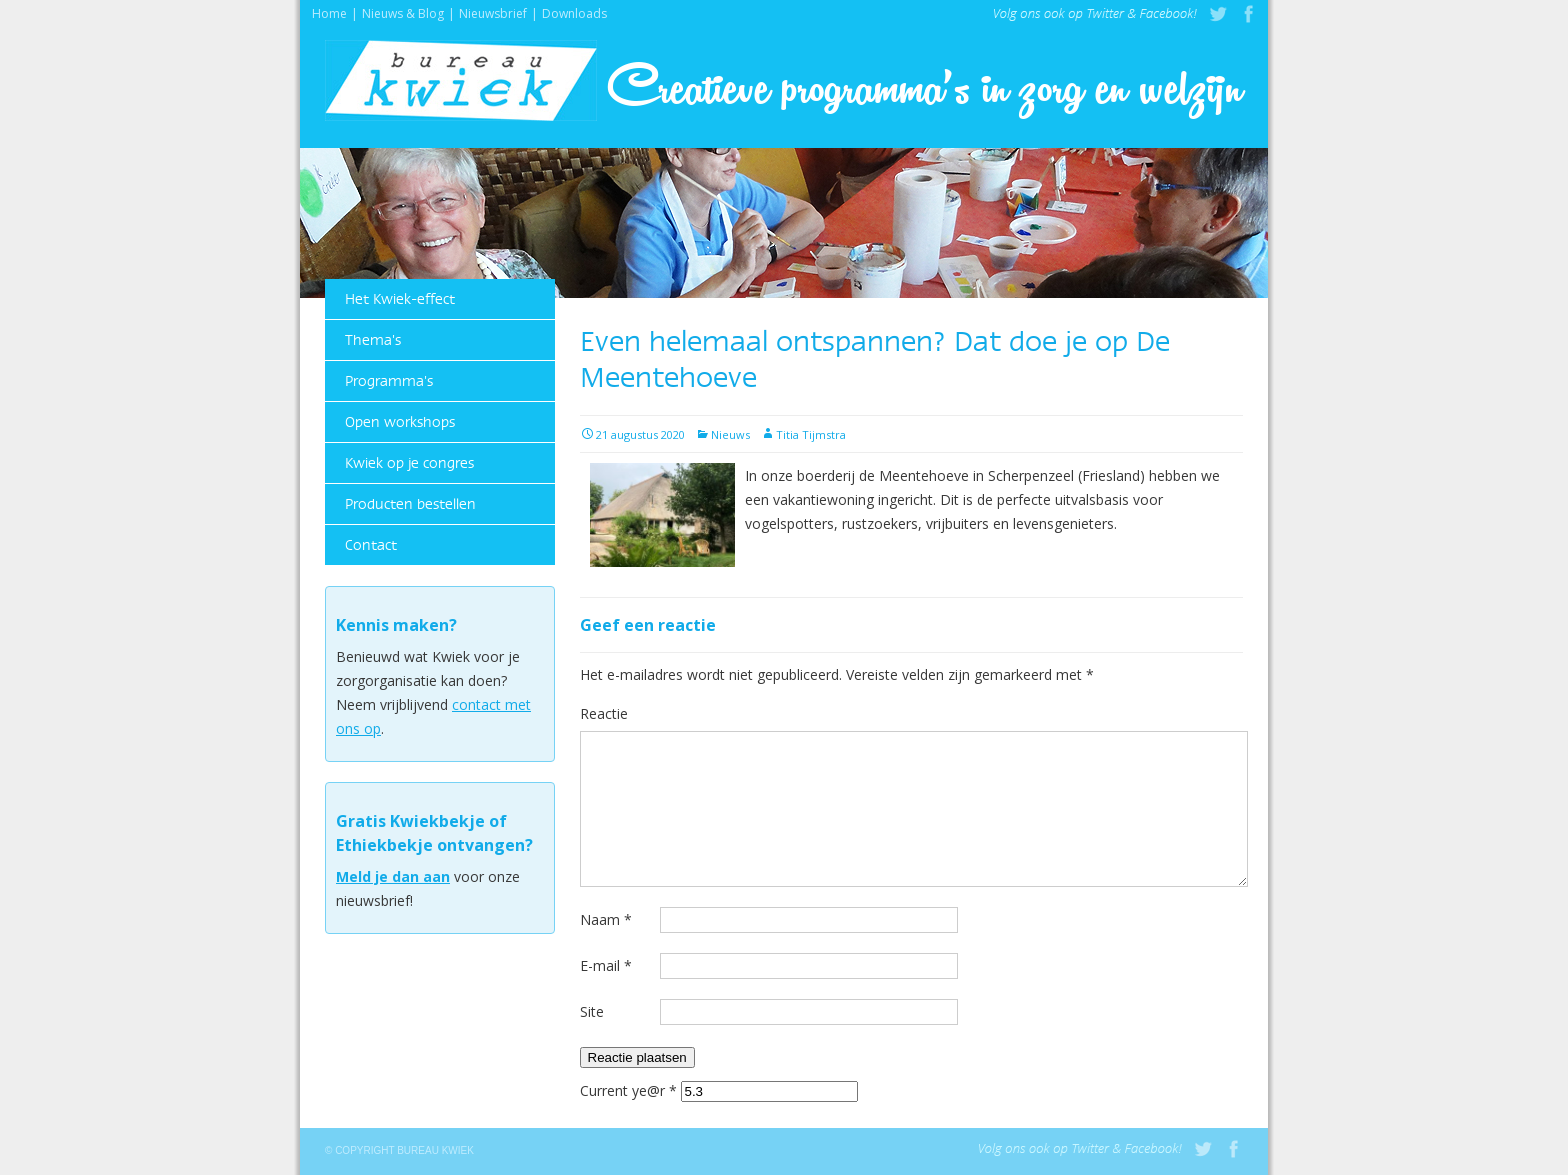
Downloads (574, 11)
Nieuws (730, 434)
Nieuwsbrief (493, 11)
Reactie (604, 714)
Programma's (389, 381)
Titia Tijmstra (811, 434)
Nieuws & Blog (403, 11)
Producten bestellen (410, 504)
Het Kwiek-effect (400, 299)
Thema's (373, 340)
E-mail (606, 965)
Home (329, 11)
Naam (606, 919)
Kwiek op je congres (409, 463)
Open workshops (400, 422)
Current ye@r (628, 1090)
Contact (371, 545)
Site (592, 1011)
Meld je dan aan (393, 876)
